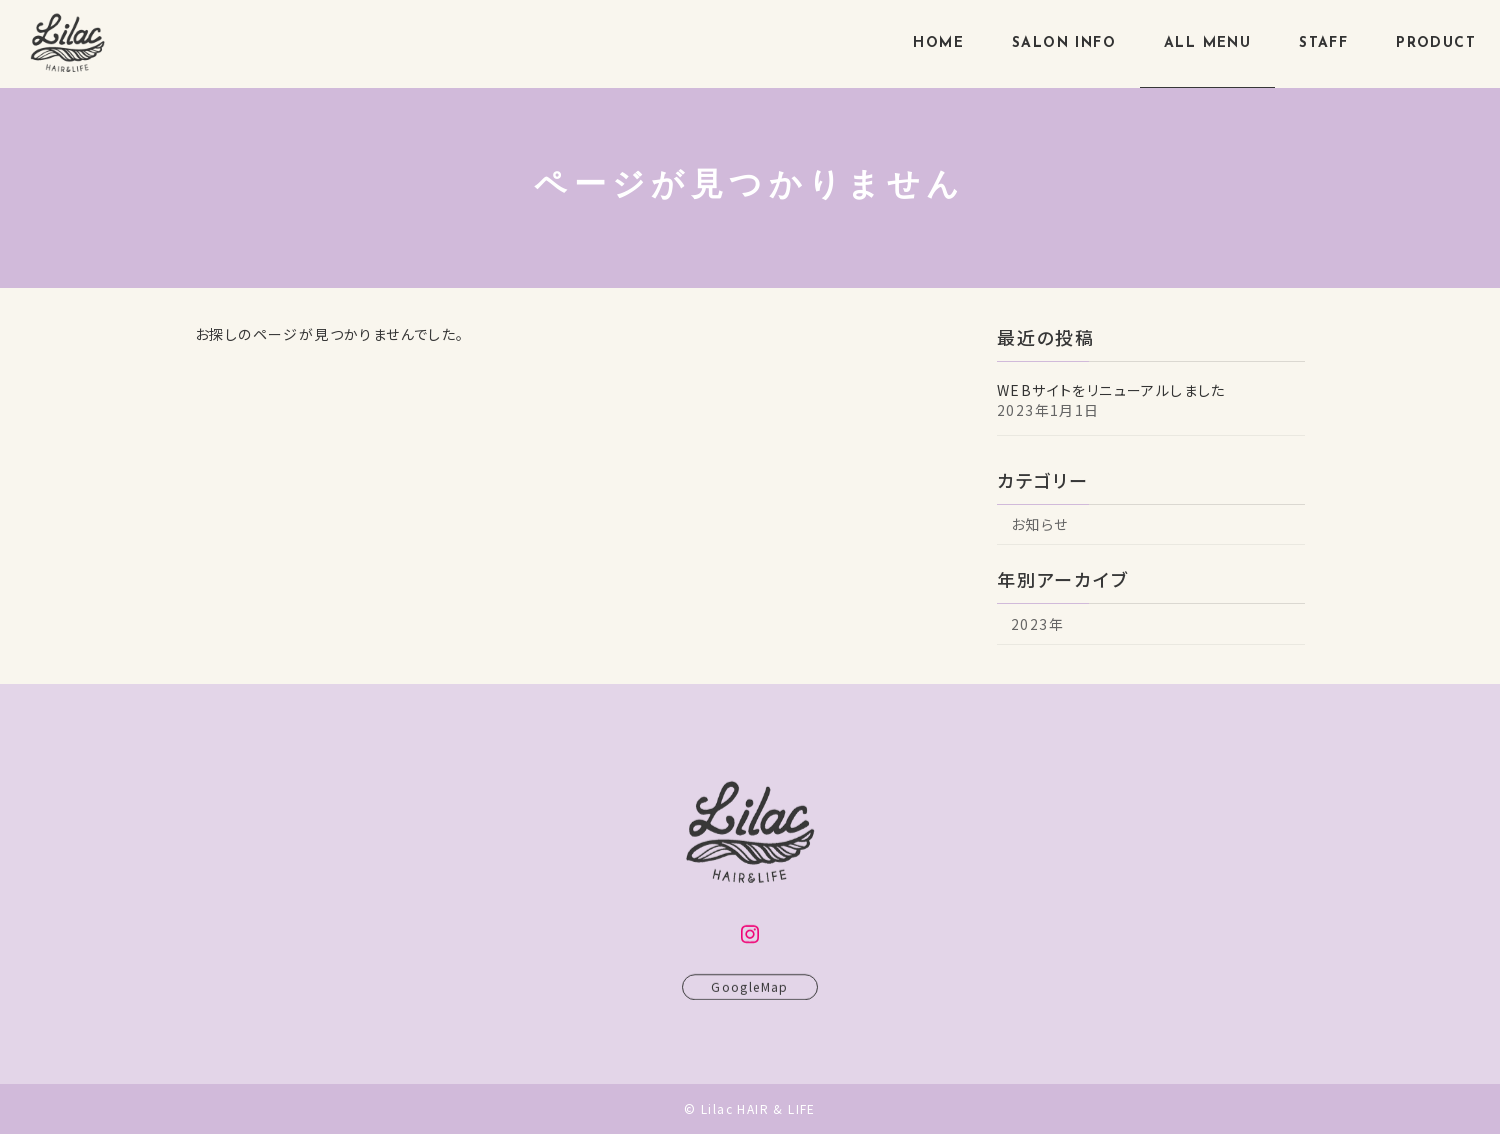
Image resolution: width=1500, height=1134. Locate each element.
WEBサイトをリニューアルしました (1111, 389)
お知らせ (1040, 524)
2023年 (1037, 623)
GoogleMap (750, 995)
